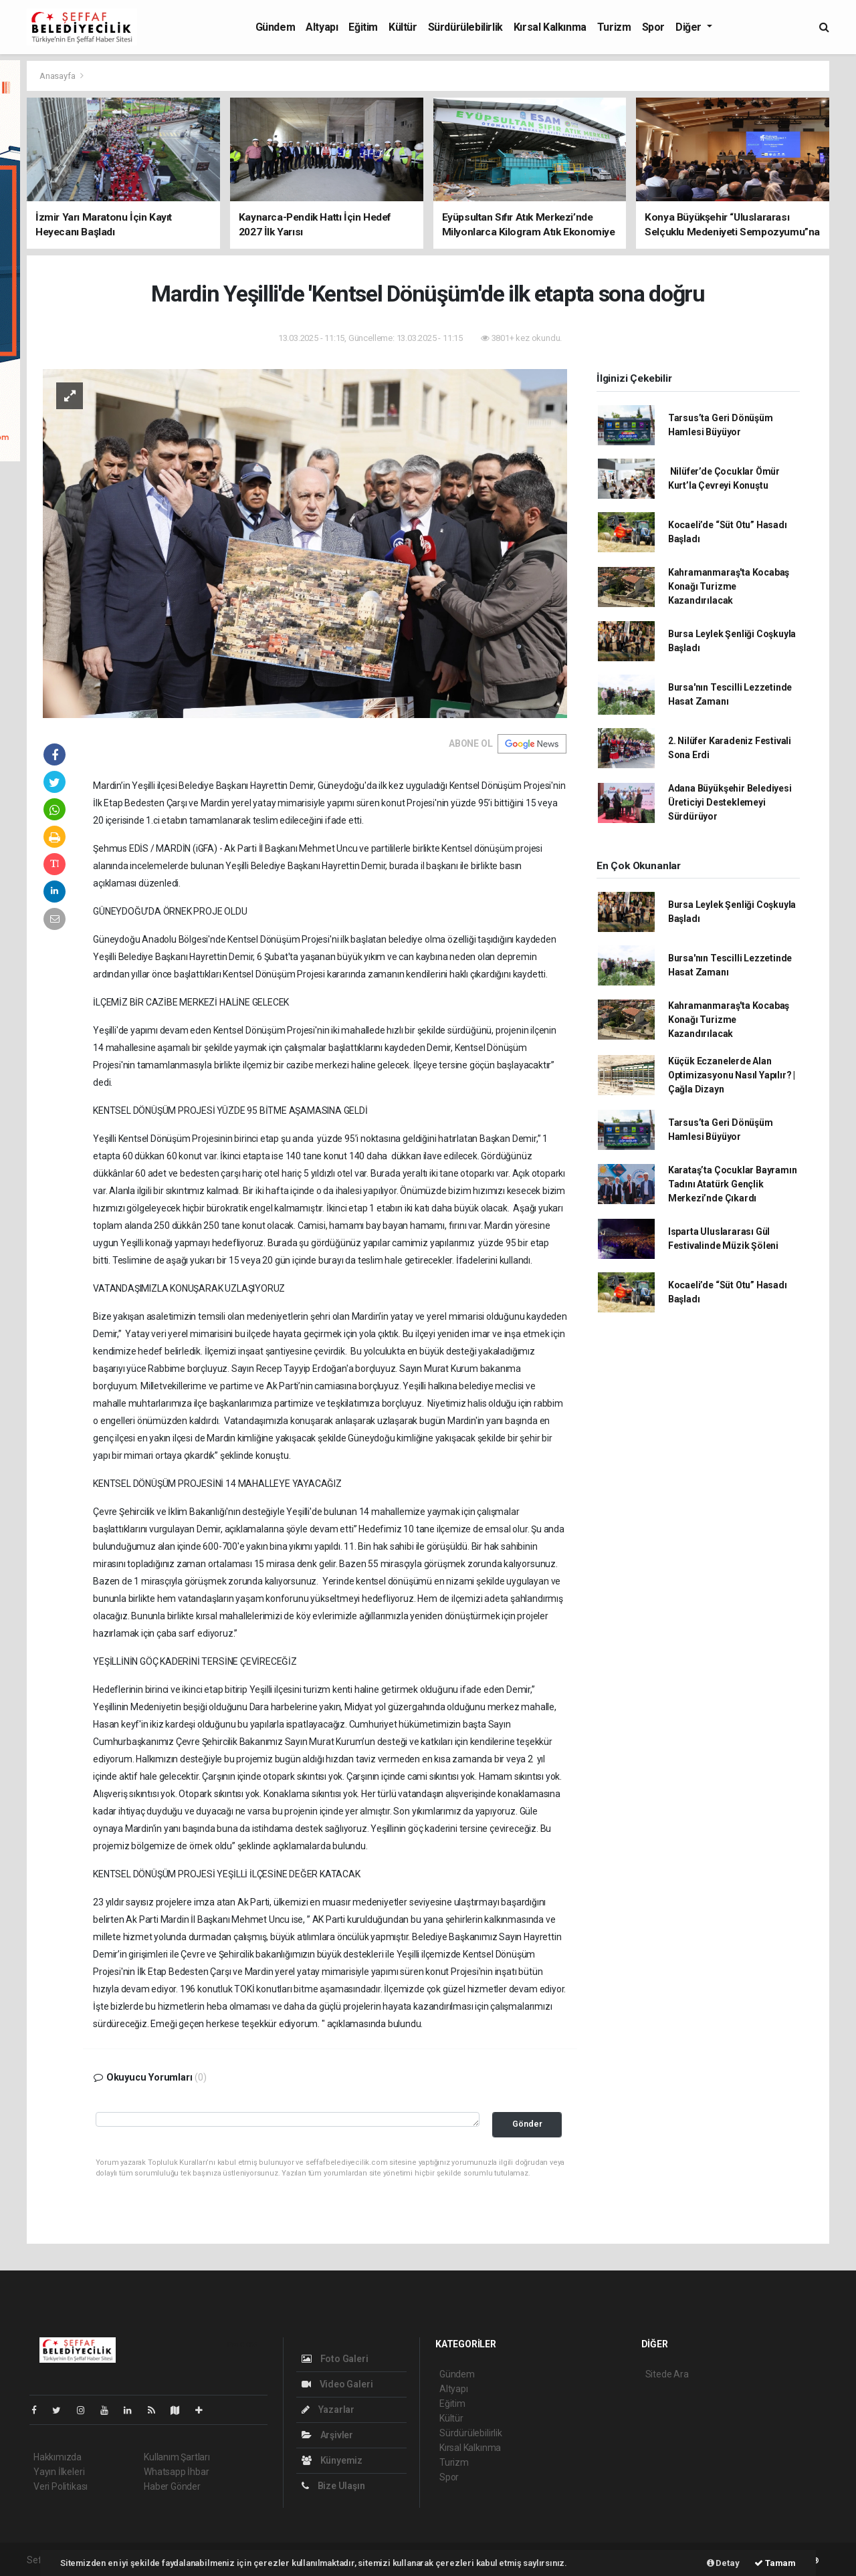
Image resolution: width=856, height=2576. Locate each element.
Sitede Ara (667, 2374)
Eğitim (363, 27)
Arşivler (327, 2435)
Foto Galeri (335, 2358)
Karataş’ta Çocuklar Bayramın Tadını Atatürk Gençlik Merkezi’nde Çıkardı (732, 1184)
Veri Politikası (60, 2486)
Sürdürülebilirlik (465, 27)
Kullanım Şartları (177, 2457)
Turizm (614, 27)
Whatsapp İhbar (176, 2471)
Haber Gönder (172, 2486)
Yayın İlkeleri (58, 2471)
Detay (723, 2563)
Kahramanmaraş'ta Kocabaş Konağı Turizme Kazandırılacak (728, 586)
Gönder (527, 2124)
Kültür (403, 27)
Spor (653, 27)
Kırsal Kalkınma (550, 27)
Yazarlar (328, 2409)
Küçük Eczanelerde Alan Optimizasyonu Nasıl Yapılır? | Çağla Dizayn (731, 1075)
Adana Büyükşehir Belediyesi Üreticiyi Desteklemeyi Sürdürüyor (730, 802)
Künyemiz (332, 2460)
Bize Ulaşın (333, 2485)
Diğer (689, 27)
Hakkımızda (57, 2457)
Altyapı (322, 27)
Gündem (275, 27)
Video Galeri (337, 2384)
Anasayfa (58, 76)
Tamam (775, 2563)
